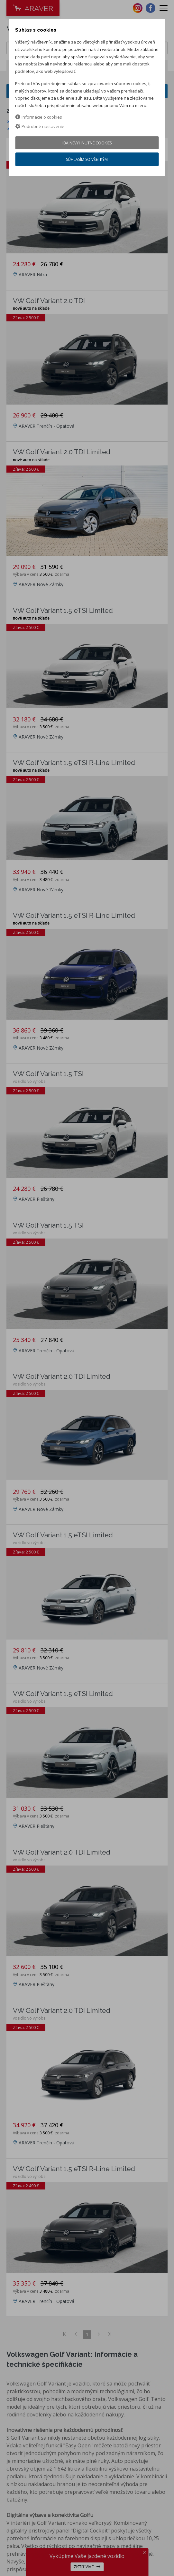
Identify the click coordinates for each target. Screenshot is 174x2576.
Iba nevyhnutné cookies (87, 143)
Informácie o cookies (38, 117)
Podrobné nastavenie (39, 126)
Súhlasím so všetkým (87, 159)
